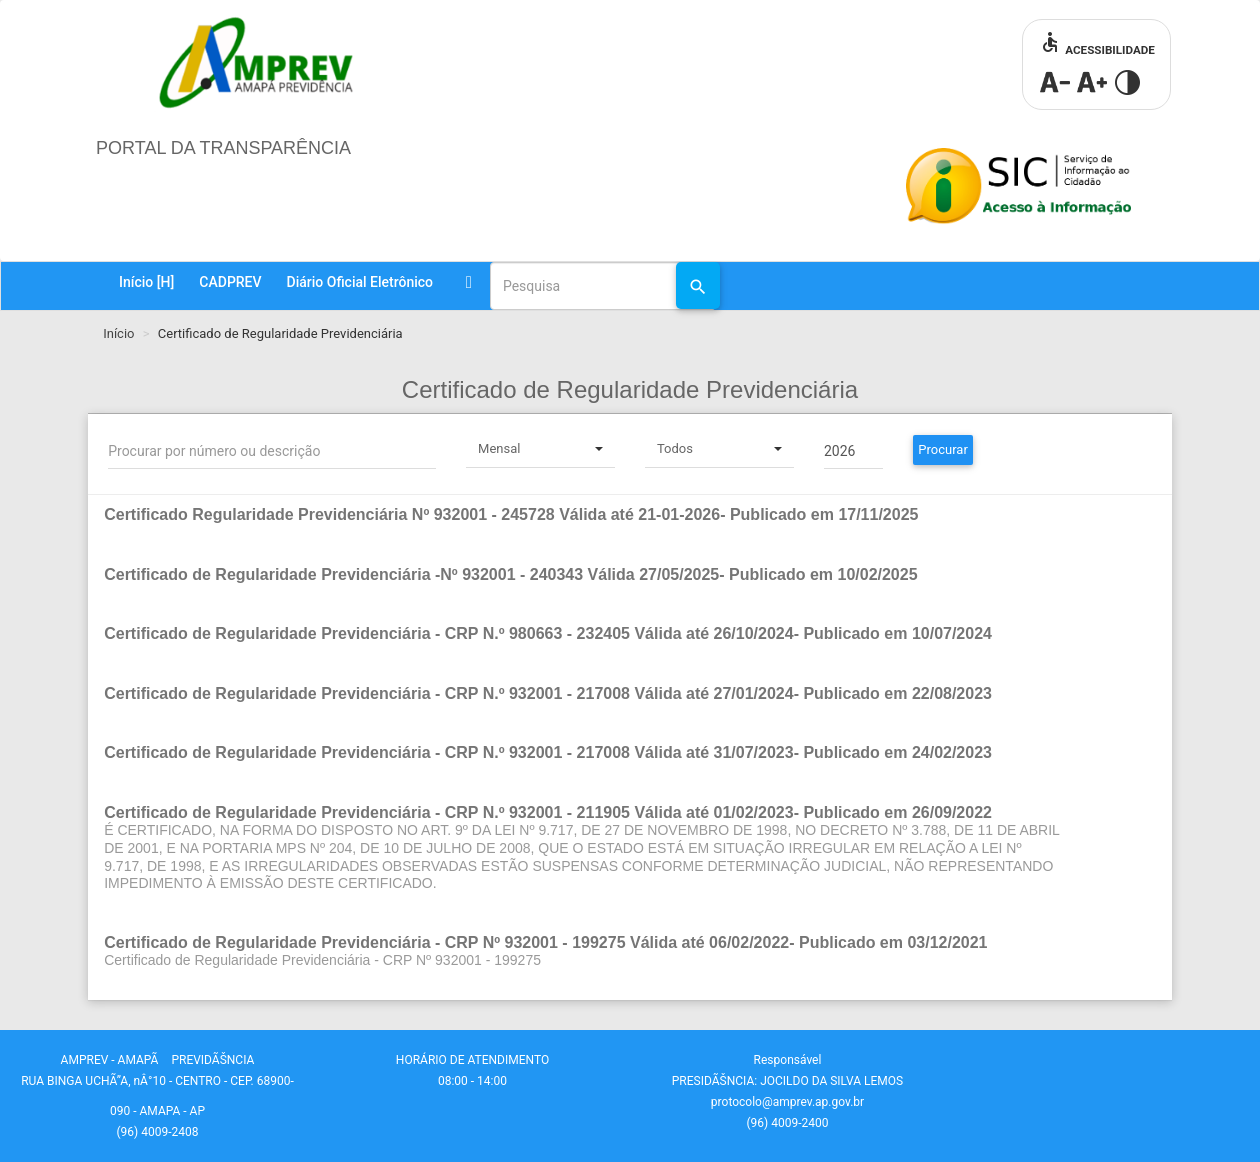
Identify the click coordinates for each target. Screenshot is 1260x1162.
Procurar (943, 449)
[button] (583, 515)
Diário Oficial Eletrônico (360, 282)
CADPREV (230, 282)
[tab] (630, 525)
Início (146, 282)
